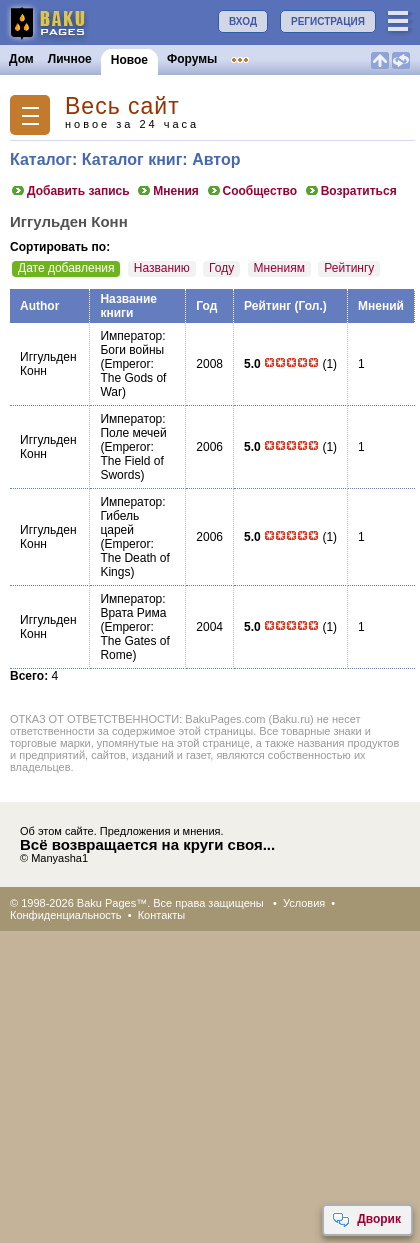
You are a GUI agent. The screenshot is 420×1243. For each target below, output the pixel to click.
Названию (162, 268)
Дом (21, 59)
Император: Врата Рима (133, 606)
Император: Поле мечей (133, 426)
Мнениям (279, 268)
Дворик (366, 1220)
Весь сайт (122, 106)
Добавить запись (70, 191)
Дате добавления (66, 268)
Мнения (167, 191)
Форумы (192, 59)
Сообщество (251, 191)
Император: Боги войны (132, 343)
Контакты (162, 915)
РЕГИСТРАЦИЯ (328, 21)
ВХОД (243, 21)
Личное (70, 59)
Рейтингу (349, 268)
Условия (304, 903)
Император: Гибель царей (132, 516)
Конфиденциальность (66, 915)
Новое (129, 60)
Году (221, 268)
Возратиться (350, 191)
